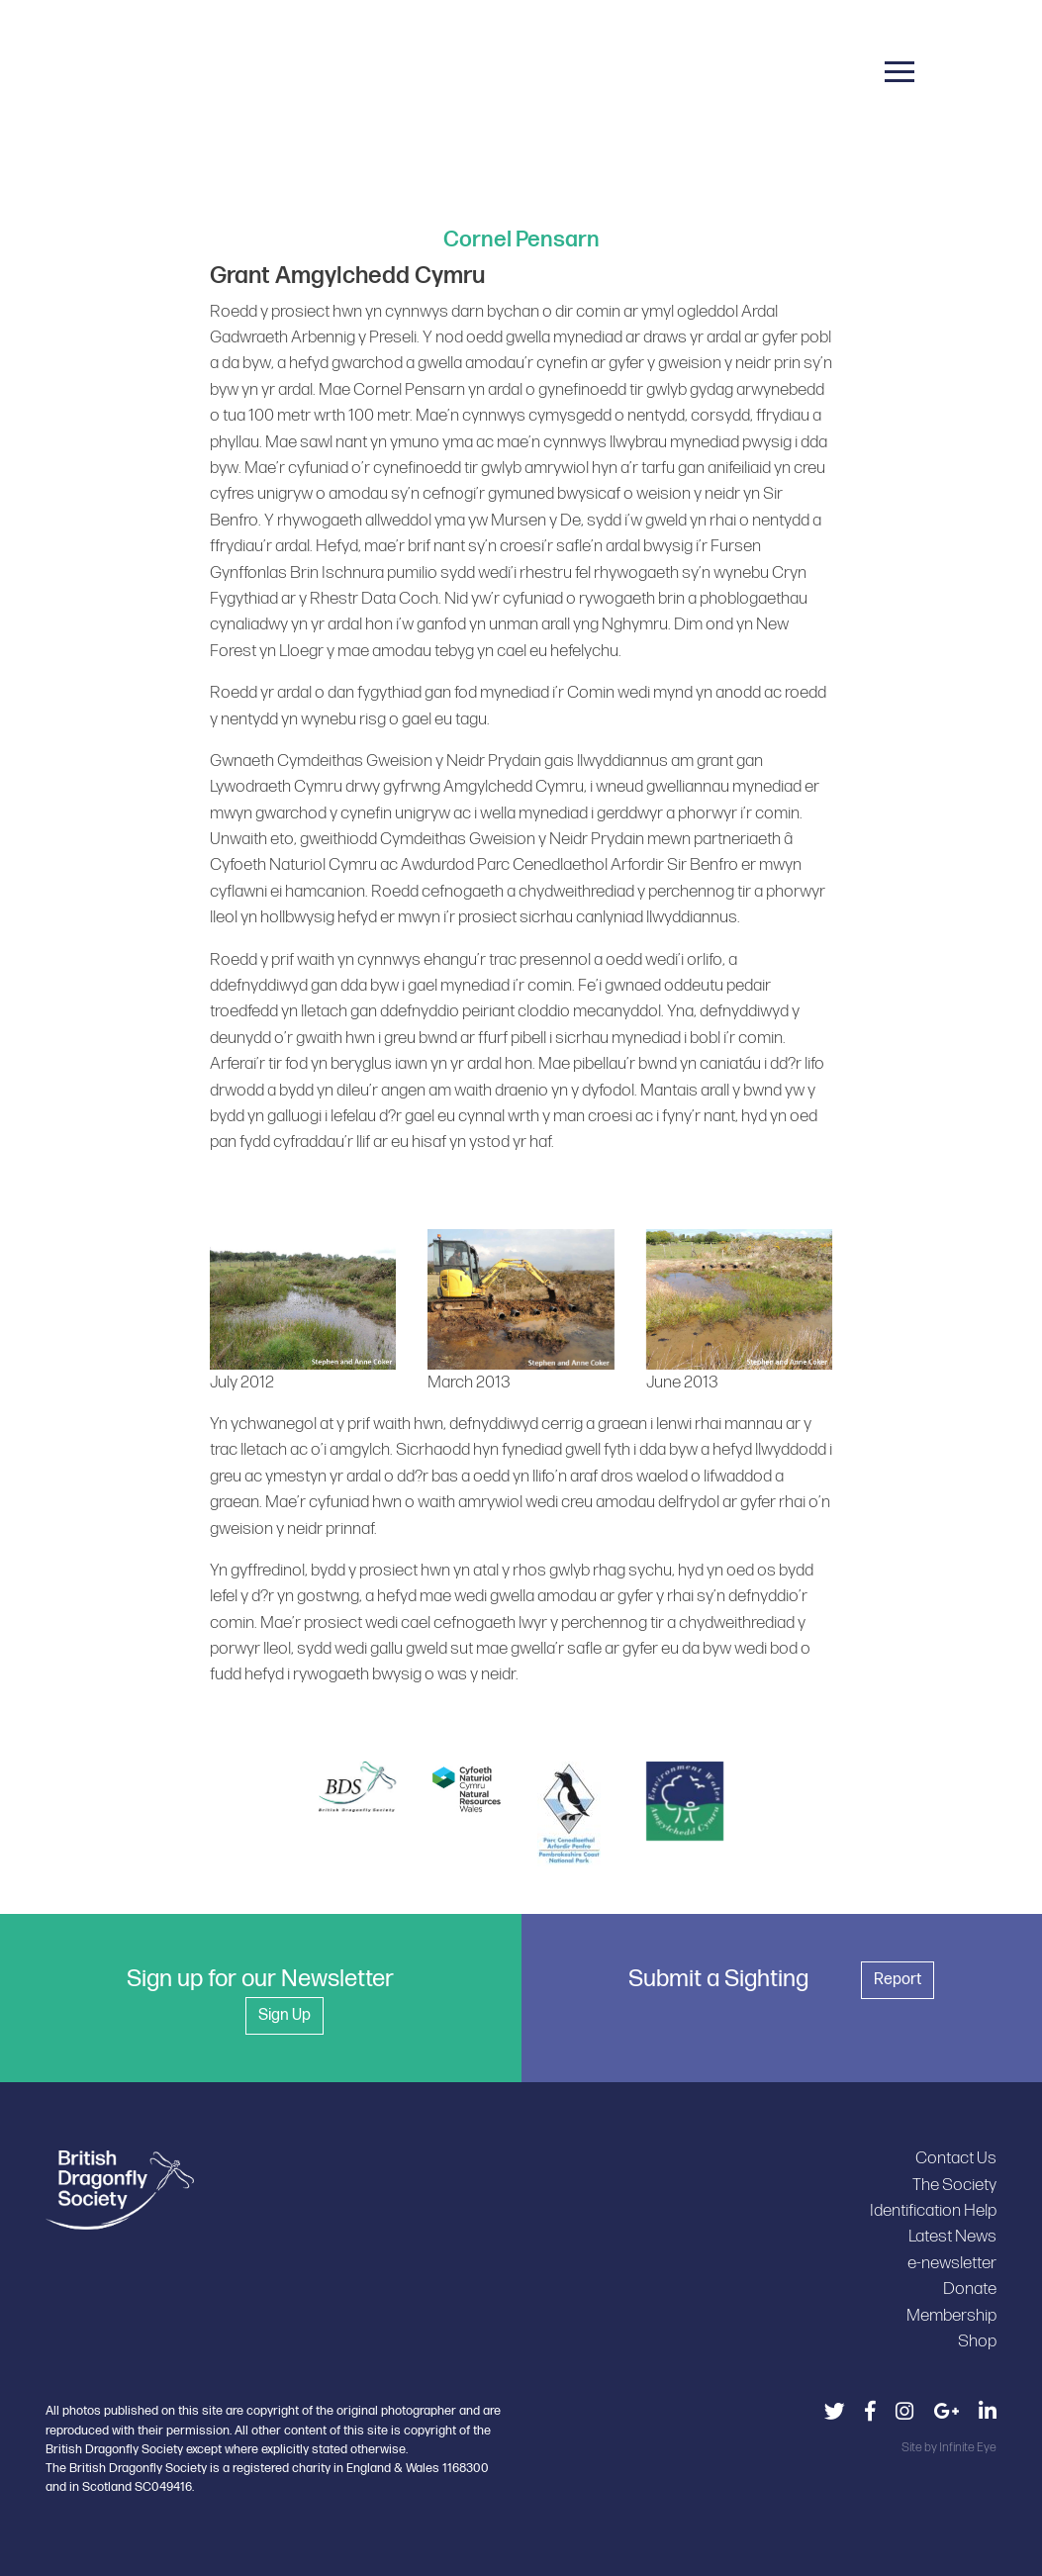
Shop (977, 2341)
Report (897, 1979)
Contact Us (955, 2157)
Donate (969, 2288)
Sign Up (284, 2015)
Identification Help (933, 2210)
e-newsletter (951, 2262)
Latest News (952, 2236)
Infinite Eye (967, 2447)
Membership (951, 2315)
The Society (954, 2184)
